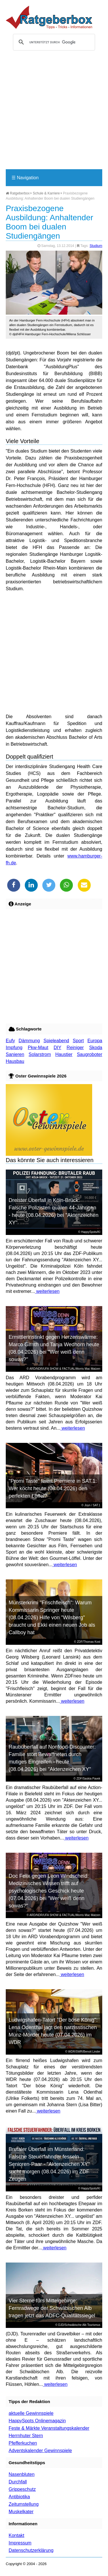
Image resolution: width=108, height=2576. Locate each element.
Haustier (64, 1054)
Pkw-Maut (38, 1047)
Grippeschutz (22, 2489)
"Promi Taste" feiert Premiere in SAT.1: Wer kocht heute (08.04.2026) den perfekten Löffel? (53, 1488)
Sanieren (15, 1054)
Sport (78, 1040)
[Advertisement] (54, 112)
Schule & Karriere (46, 193)
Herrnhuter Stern (26, 2435)
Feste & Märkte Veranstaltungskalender (49, 2428)
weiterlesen (47, 1291)
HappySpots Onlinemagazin (37, 2420)
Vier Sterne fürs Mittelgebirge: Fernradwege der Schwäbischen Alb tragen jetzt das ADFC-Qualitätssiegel (52, 2308)
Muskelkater (21, 2511)
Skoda (95, 1047)
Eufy (10, 1040)
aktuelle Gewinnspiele (31, 2413)
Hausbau (15, 1061)
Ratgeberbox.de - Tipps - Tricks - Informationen (49, 17)
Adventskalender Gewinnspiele (40, 2450)
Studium (96, 246)
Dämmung (29, 1040)
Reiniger (75, 1047)
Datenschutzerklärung (31, 2550)
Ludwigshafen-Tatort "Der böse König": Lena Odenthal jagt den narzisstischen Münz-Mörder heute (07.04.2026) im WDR (53, 2031)
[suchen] (53, 42)
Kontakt (16, 2535)
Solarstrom (40, 1054)
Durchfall (18, 2481)
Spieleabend (56, 1040)
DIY (57, 1047)
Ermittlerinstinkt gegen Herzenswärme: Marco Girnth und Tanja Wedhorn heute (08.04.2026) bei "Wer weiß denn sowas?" (54, 1348)
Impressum (20, 2542)
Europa (94, 1040)
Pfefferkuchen (23, 2443)
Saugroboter (89, 1054)
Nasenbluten (22, 2474)
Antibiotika (19, 2496)
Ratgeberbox (18, 193)
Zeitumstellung (24, 2504)
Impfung (14, 1047)
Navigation (25, 177)
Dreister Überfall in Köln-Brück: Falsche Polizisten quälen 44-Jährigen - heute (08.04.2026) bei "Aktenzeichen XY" (53, 1211)
